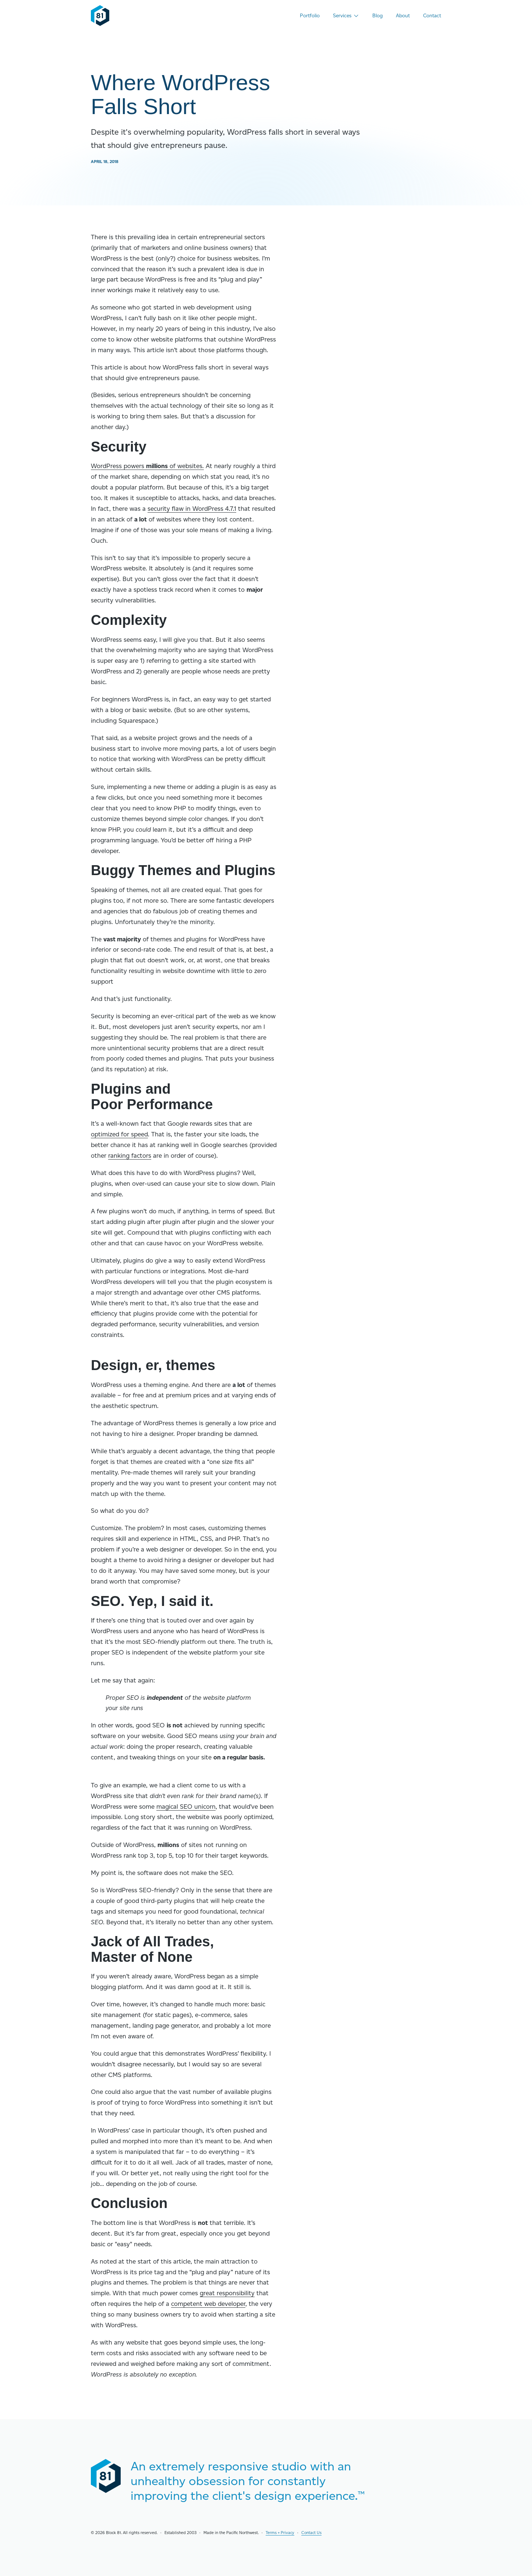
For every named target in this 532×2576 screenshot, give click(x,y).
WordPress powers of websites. (147, 466)
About (403, 15)
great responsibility (227, 2293)
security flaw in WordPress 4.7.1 (192, 508)
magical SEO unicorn (186, 1806)
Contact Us (311, 2532)
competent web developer (208, 2303)
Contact (432, 15)
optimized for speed (119, 1134)
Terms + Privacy (280, 2532)
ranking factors (129, 1155)
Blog (377, 15)
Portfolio (310, 15)
